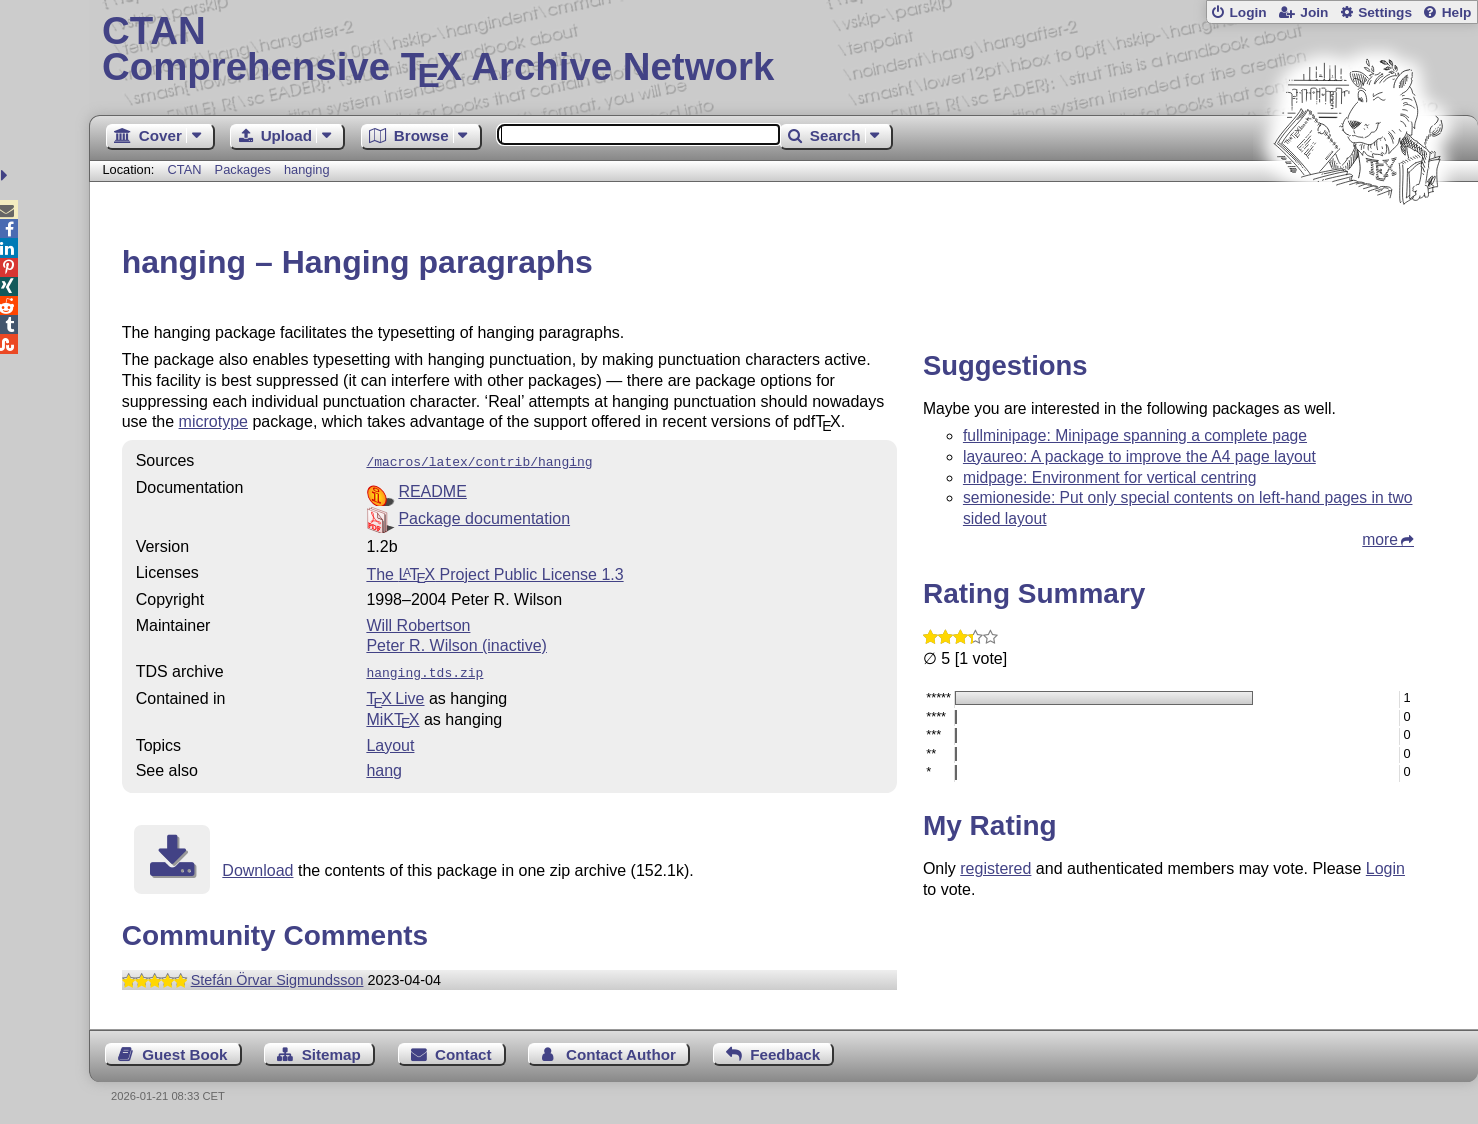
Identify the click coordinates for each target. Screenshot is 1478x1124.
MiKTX (392, 715)
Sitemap (331, 1050)
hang (384, 766)
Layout (390, 741)
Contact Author (621, 1050)
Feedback (785, 1050)
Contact (463, 1050)
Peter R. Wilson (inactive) (456, 643)
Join (1314, 12)
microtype (213, 421)
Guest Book (184, 1050)
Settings (1385, 12)
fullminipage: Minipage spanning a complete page (1135, 435)
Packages (245, 169)
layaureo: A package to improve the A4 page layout (1139, 456)
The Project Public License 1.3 (494, 572)
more (1380, 539)
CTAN (185, 169)
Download (257, 866)
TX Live (395, 694)
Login (1247, 12)
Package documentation (484, 516)
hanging (307, 169)
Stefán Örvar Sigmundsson (277, 976)
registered (995, 868)
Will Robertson (418, 623)
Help (1457, 12)
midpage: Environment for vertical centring (1110, 477)
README (432, 489)
